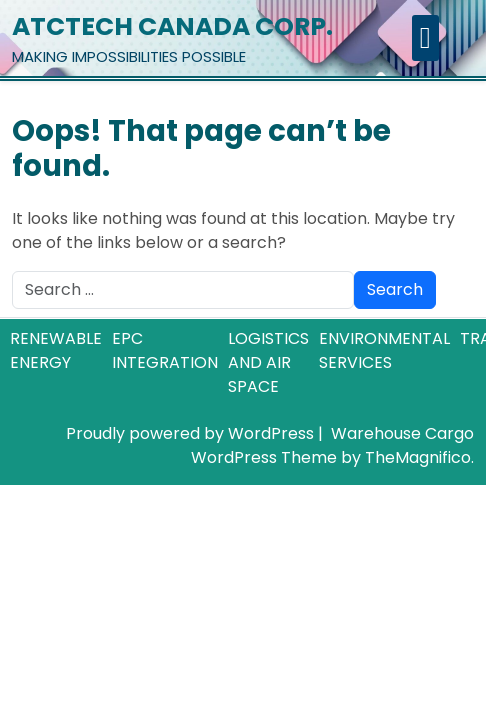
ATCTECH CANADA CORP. (172, 26)
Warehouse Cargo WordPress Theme (332, 445)
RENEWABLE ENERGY (56, 350)
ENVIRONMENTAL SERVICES (384, 350)
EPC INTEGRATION (165, 350)
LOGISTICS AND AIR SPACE (268, 362)
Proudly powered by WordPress (192, 433)
